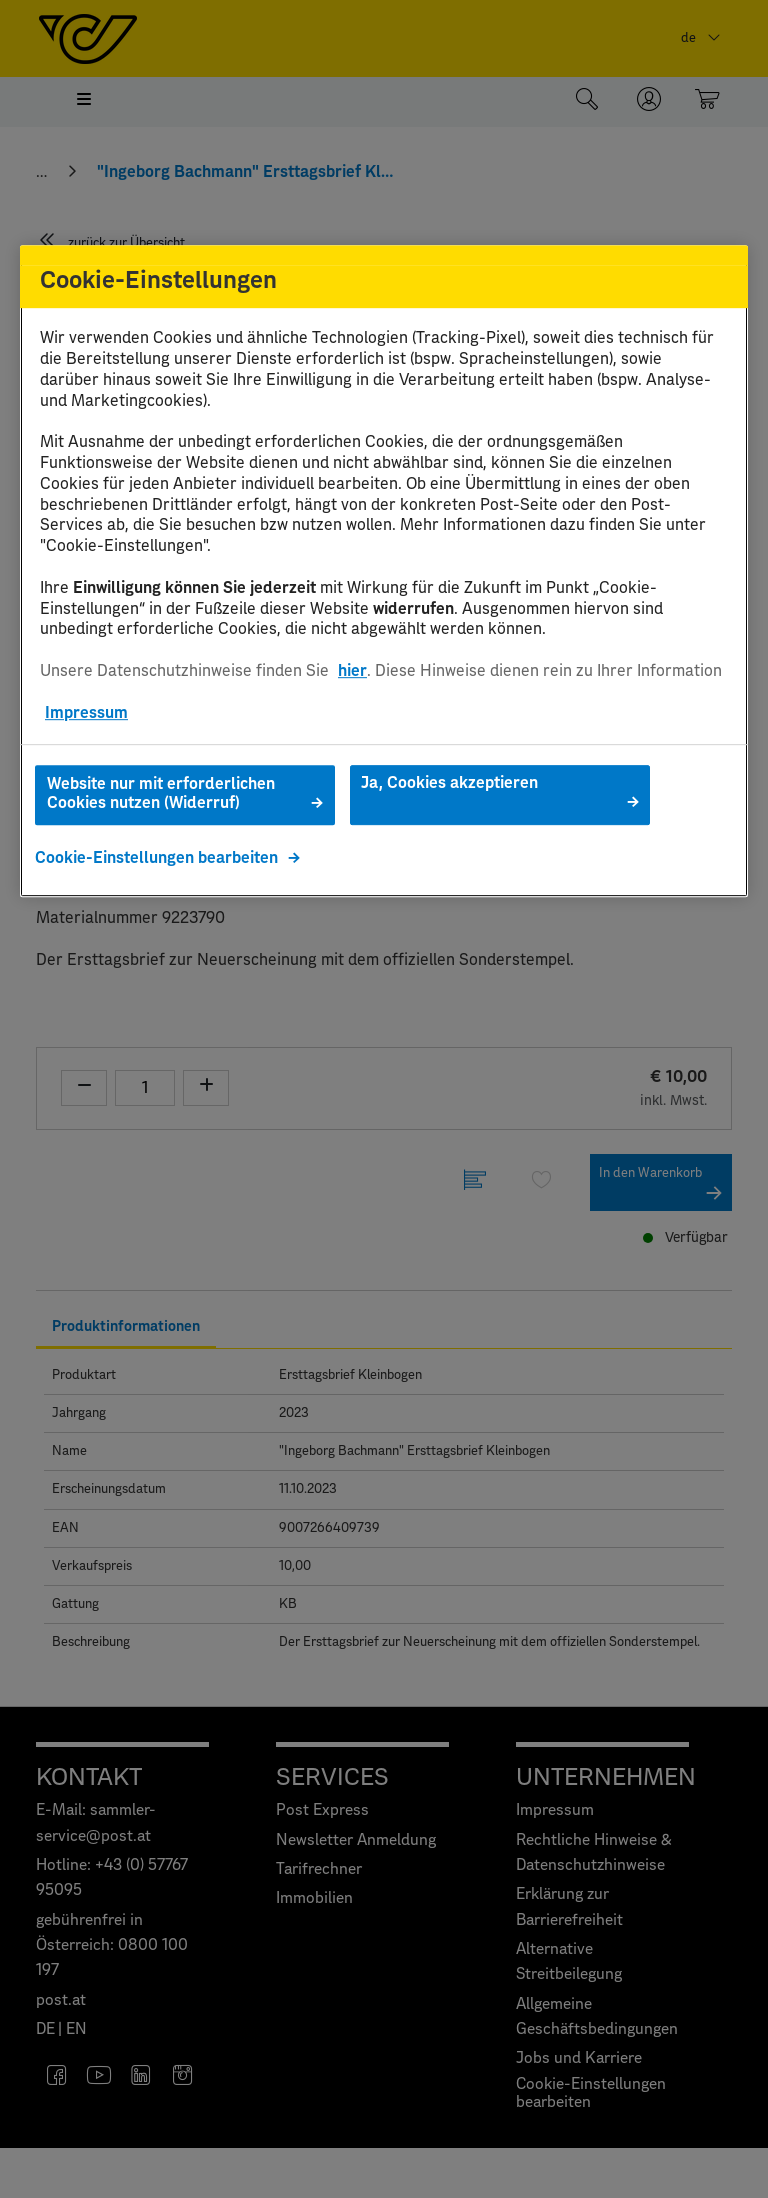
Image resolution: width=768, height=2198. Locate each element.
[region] (384, 571)
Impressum (86, 713)
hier (352, 671)
